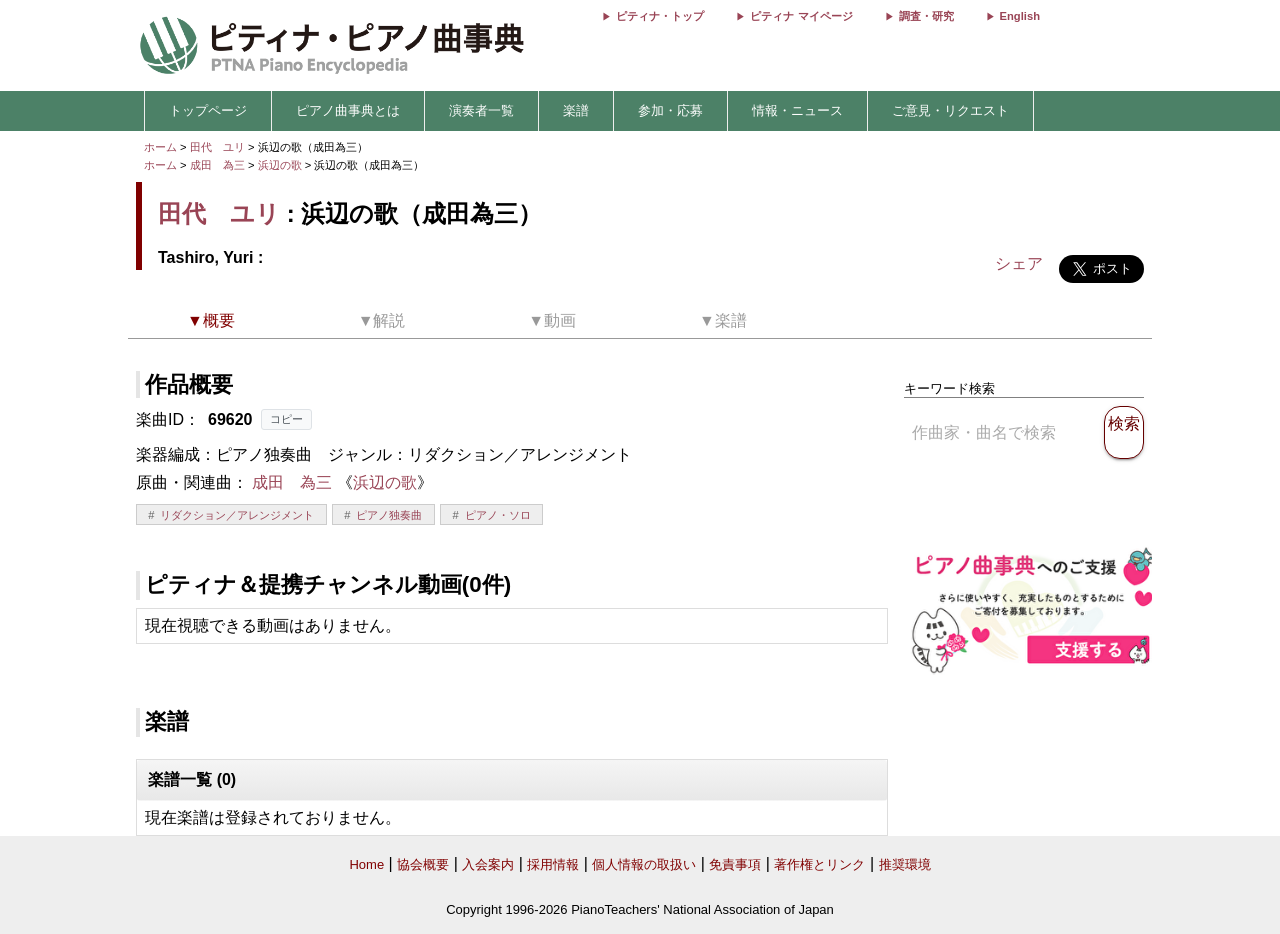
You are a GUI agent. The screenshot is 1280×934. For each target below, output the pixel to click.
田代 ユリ (217, 147)
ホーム (160, 147)
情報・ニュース (797, 110)
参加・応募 (670, 110)
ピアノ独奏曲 (389, 515)
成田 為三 (217, 165)
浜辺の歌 (281, 165)
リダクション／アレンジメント (237, 515)
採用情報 (553, 864)
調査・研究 (926, 16)
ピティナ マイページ (801, 16)
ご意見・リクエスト (950, 110)
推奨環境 (905, 864)
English (1020, 16)
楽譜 (576, 110)
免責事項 (735, 864)
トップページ (208, 110)
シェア (1019, 263)
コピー (286, 419)
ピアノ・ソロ (498, 515)
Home (366, 864)
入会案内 (488, 864)
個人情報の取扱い (644, 864)
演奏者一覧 (481, 110)
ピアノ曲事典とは (348, 110)
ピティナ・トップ (660, 16)
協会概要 (423, 864)
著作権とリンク (819, 864)
